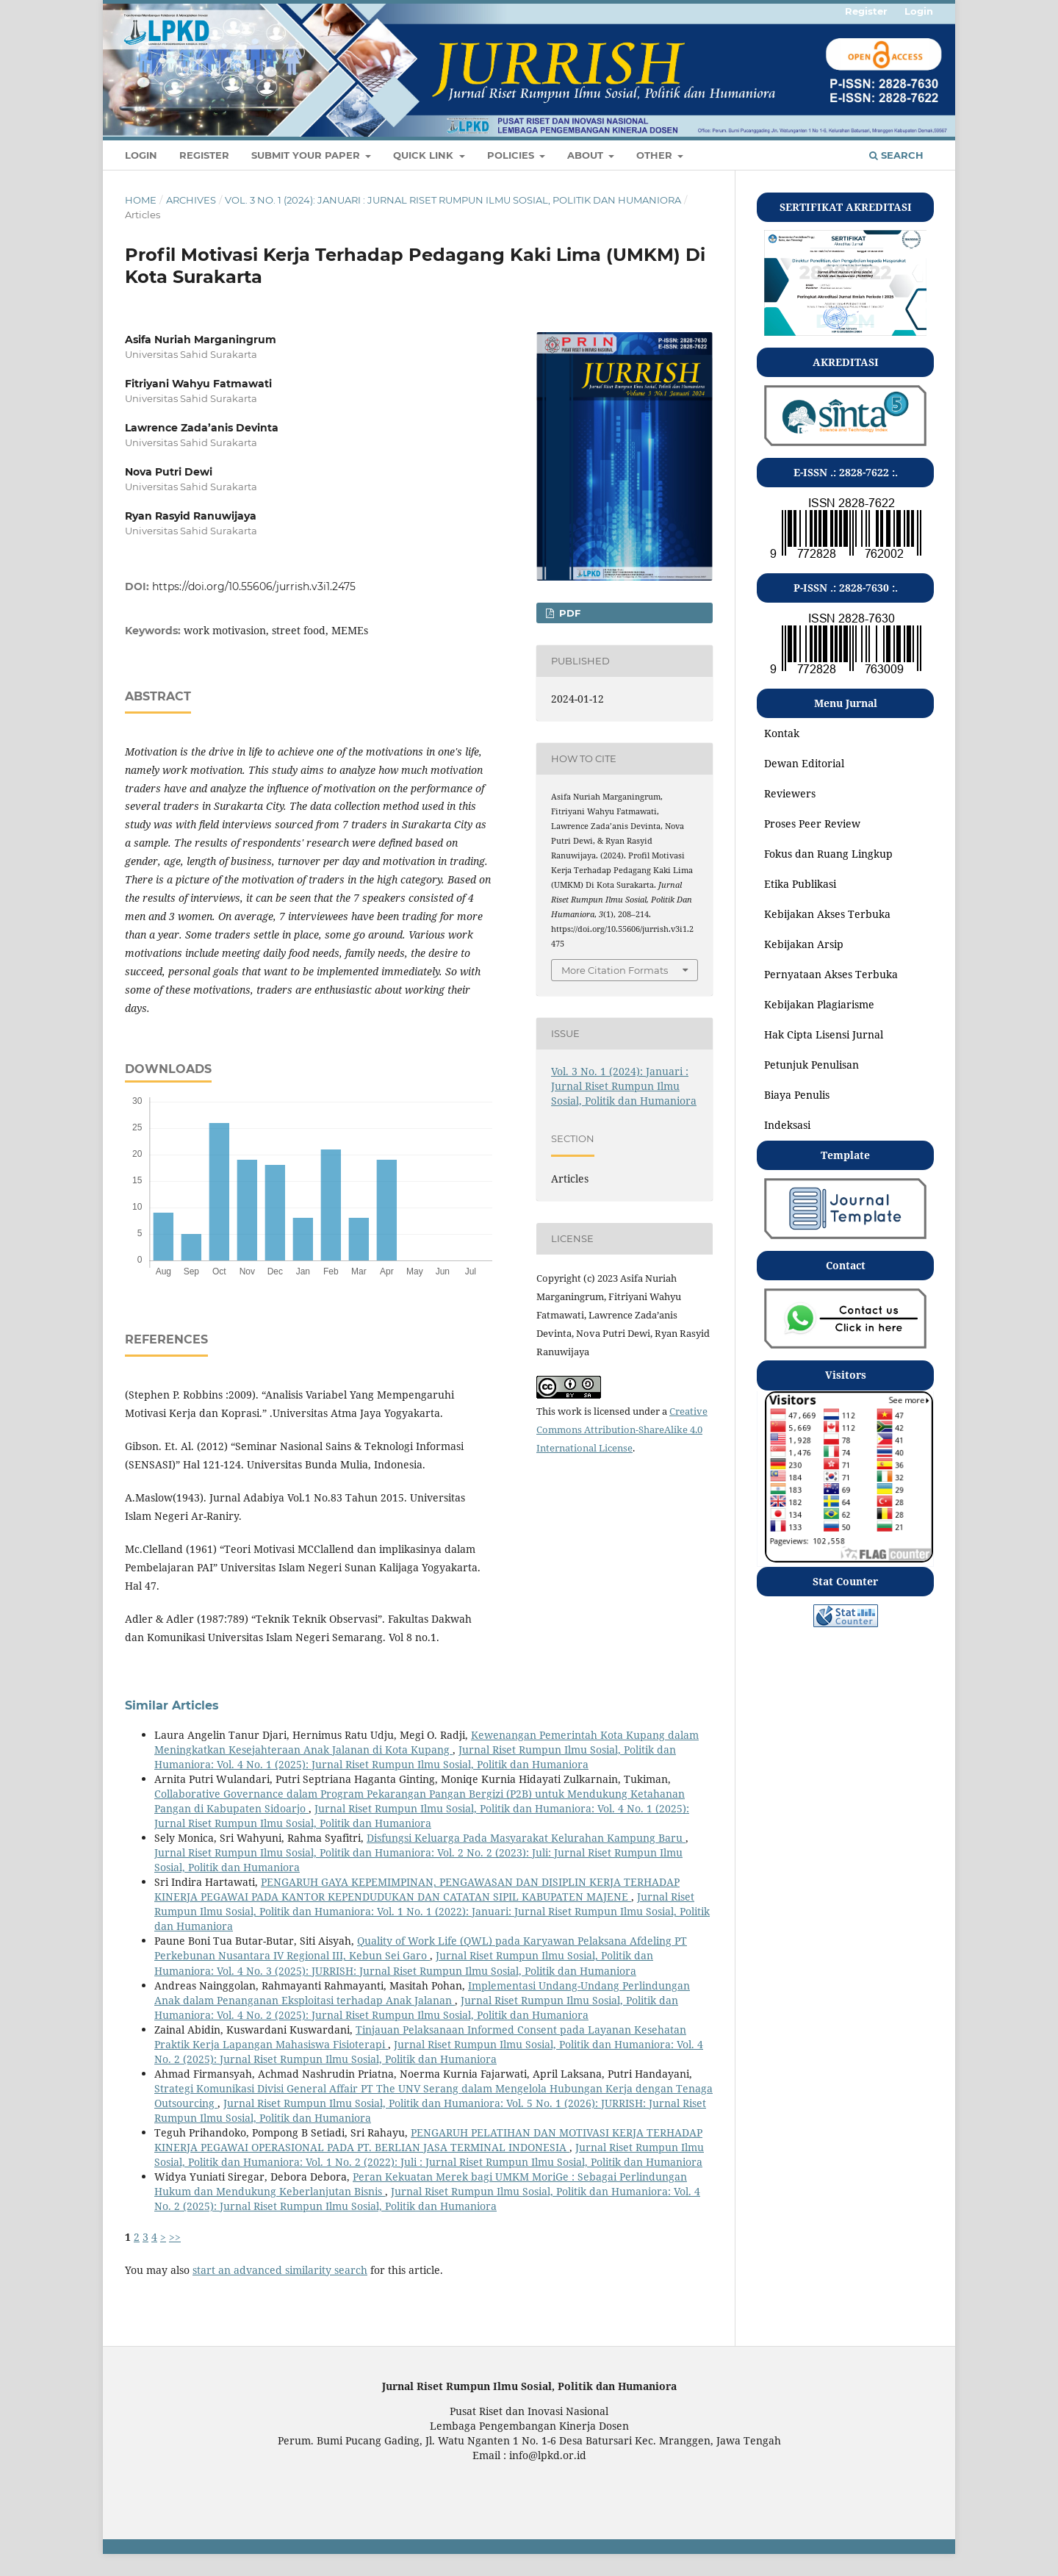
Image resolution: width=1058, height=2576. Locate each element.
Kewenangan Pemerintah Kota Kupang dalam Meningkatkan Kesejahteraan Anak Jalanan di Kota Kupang (426, 1742)
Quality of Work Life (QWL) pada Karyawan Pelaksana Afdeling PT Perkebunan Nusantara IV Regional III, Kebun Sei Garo (420, 1948)
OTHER (655, 155)
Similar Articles (172, 1705)
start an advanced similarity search (279, 2270)
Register (204, 155)
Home (140, 200)
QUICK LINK (424, 155)
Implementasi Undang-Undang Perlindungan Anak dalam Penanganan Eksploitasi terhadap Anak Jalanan (422, 1992)
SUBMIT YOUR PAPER (307, 155)
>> (175, 2237)
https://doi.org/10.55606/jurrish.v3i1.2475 (254, 586)
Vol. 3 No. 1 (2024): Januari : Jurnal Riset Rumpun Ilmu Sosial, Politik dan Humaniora (453, 200)
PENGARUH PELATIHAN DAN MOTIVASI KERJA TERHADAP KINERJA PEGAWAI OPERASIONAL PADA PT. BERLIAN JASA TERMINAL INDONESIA (428, 2139)
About (586, 155)
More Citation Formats (614, 970)
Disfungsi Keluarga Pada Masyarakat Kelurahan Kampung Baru (526, 1838)
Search (896, 155)
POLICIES (512, 155)
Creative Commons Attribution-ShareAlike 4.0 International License (622, 1429)
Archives (191, 200)
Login (141, 155)
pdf (568, 613)
